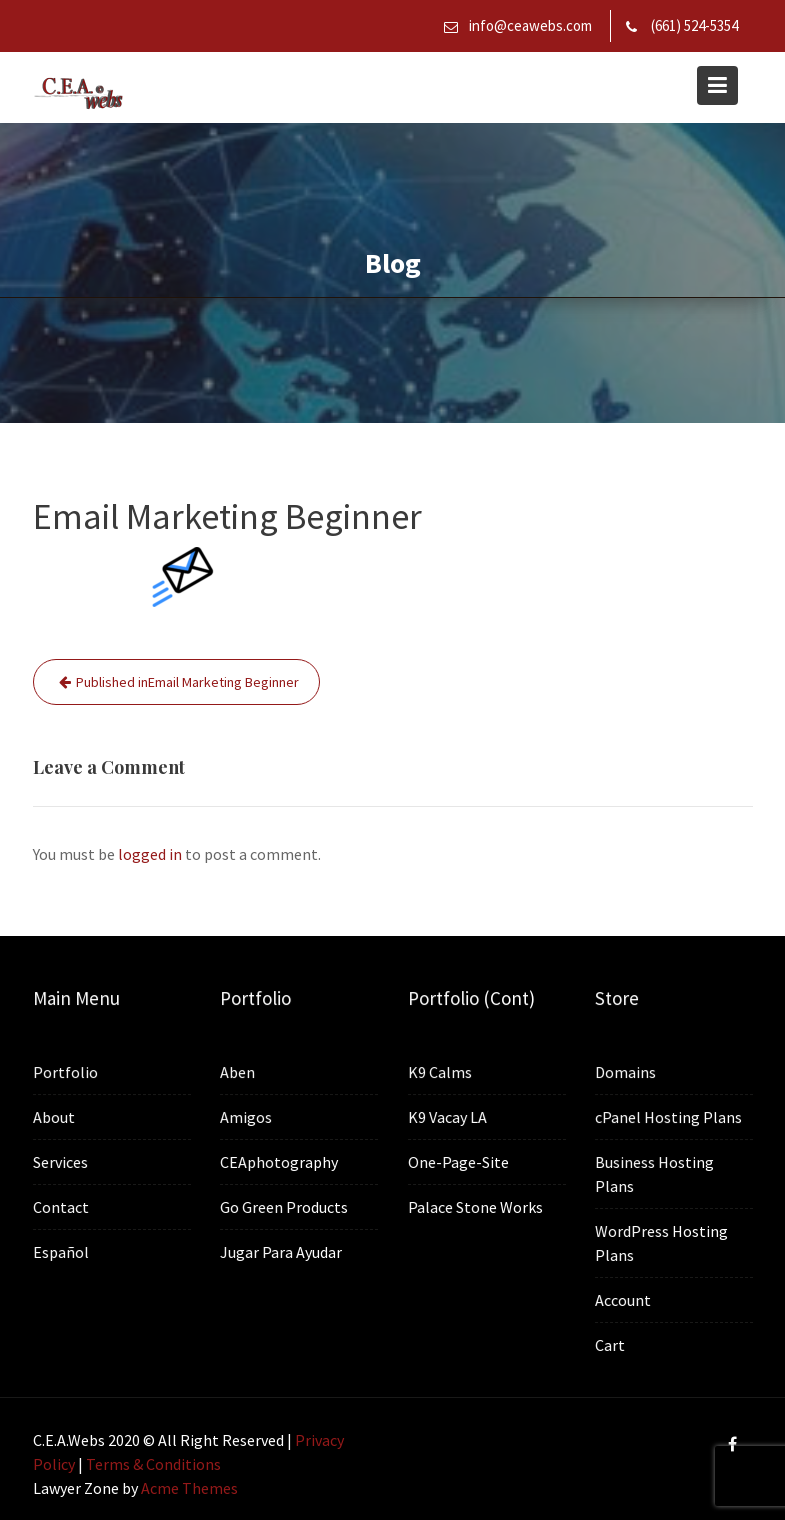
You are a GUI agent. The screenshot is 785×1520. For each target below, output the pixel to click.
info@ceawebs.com (530, 25)
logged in (150, 854)
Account (623, 1298)
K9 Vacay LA (447, 1116)
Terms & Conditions (153, 1464)
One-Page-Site (458, 1161)
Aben (238, 1072)
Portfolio (65, 1072)
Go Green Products (284, 1206)
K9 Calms (439, 1072)
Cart (611, 1343)
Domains (626, 1073)
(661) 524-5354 (694, 25)
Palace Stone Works (474, 1205)
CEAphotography (279, 1161)
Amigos (246, 1117)
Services (60, 1161)
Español (60, 1250)
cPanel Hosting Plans (668, 1117)
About (54, 1117)
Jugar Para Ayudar (281, 1250)
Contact (60, 1206)
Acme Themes (189, 1488)
